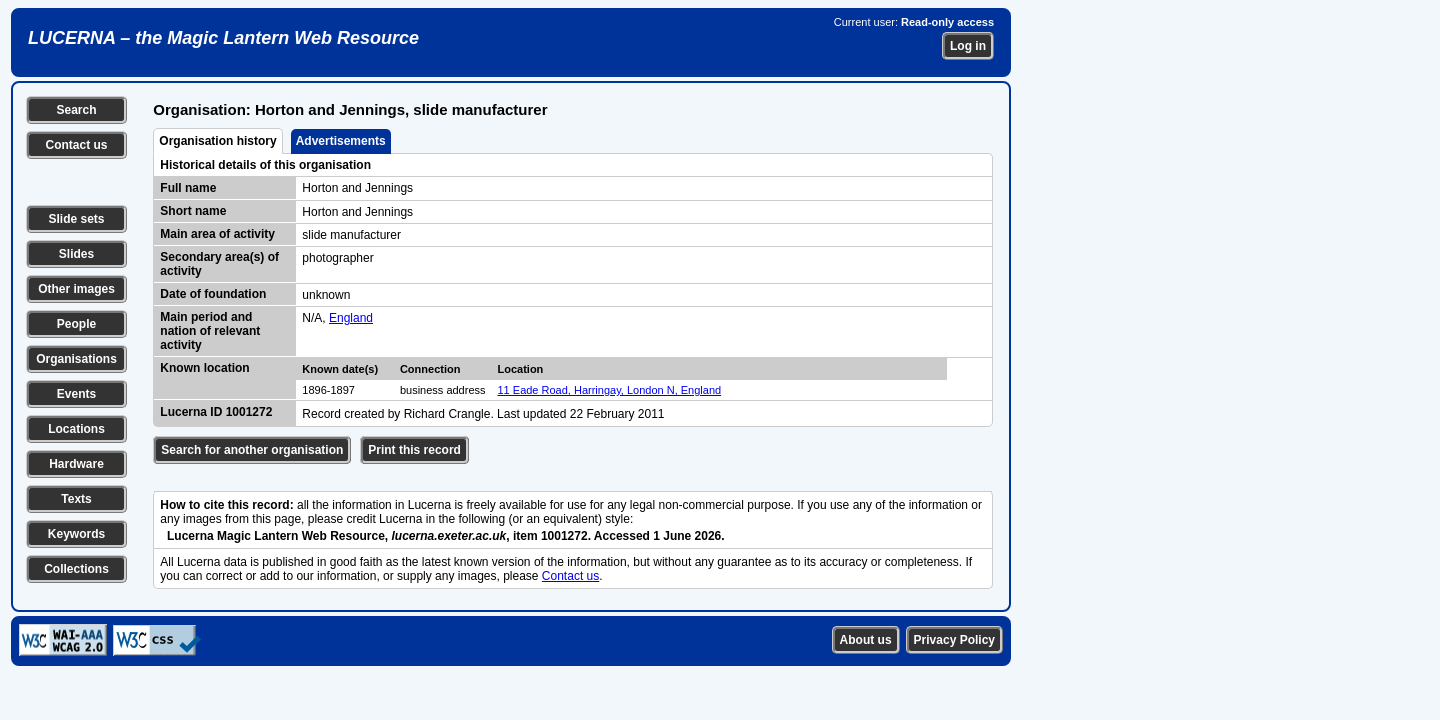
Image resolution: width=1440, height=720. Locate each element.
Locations (76, 429)
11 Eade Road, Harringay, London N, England (610, 390)
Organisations (76, 359)
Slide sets (76, 219)
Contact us (76, 145)
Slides (76, 254)
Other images (76, 289)
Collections (76, 569)
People (76, 324)
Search (76, 110)
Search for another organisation (252, 450)
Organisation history (217, 141)
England (351, 318)
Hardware (76, 464)
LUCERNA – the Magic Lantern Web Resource (223, 38)
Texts (76, 499)
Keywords (76, 534)
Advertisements (341, 141)
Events (76, 394)
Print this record (414, 450)
